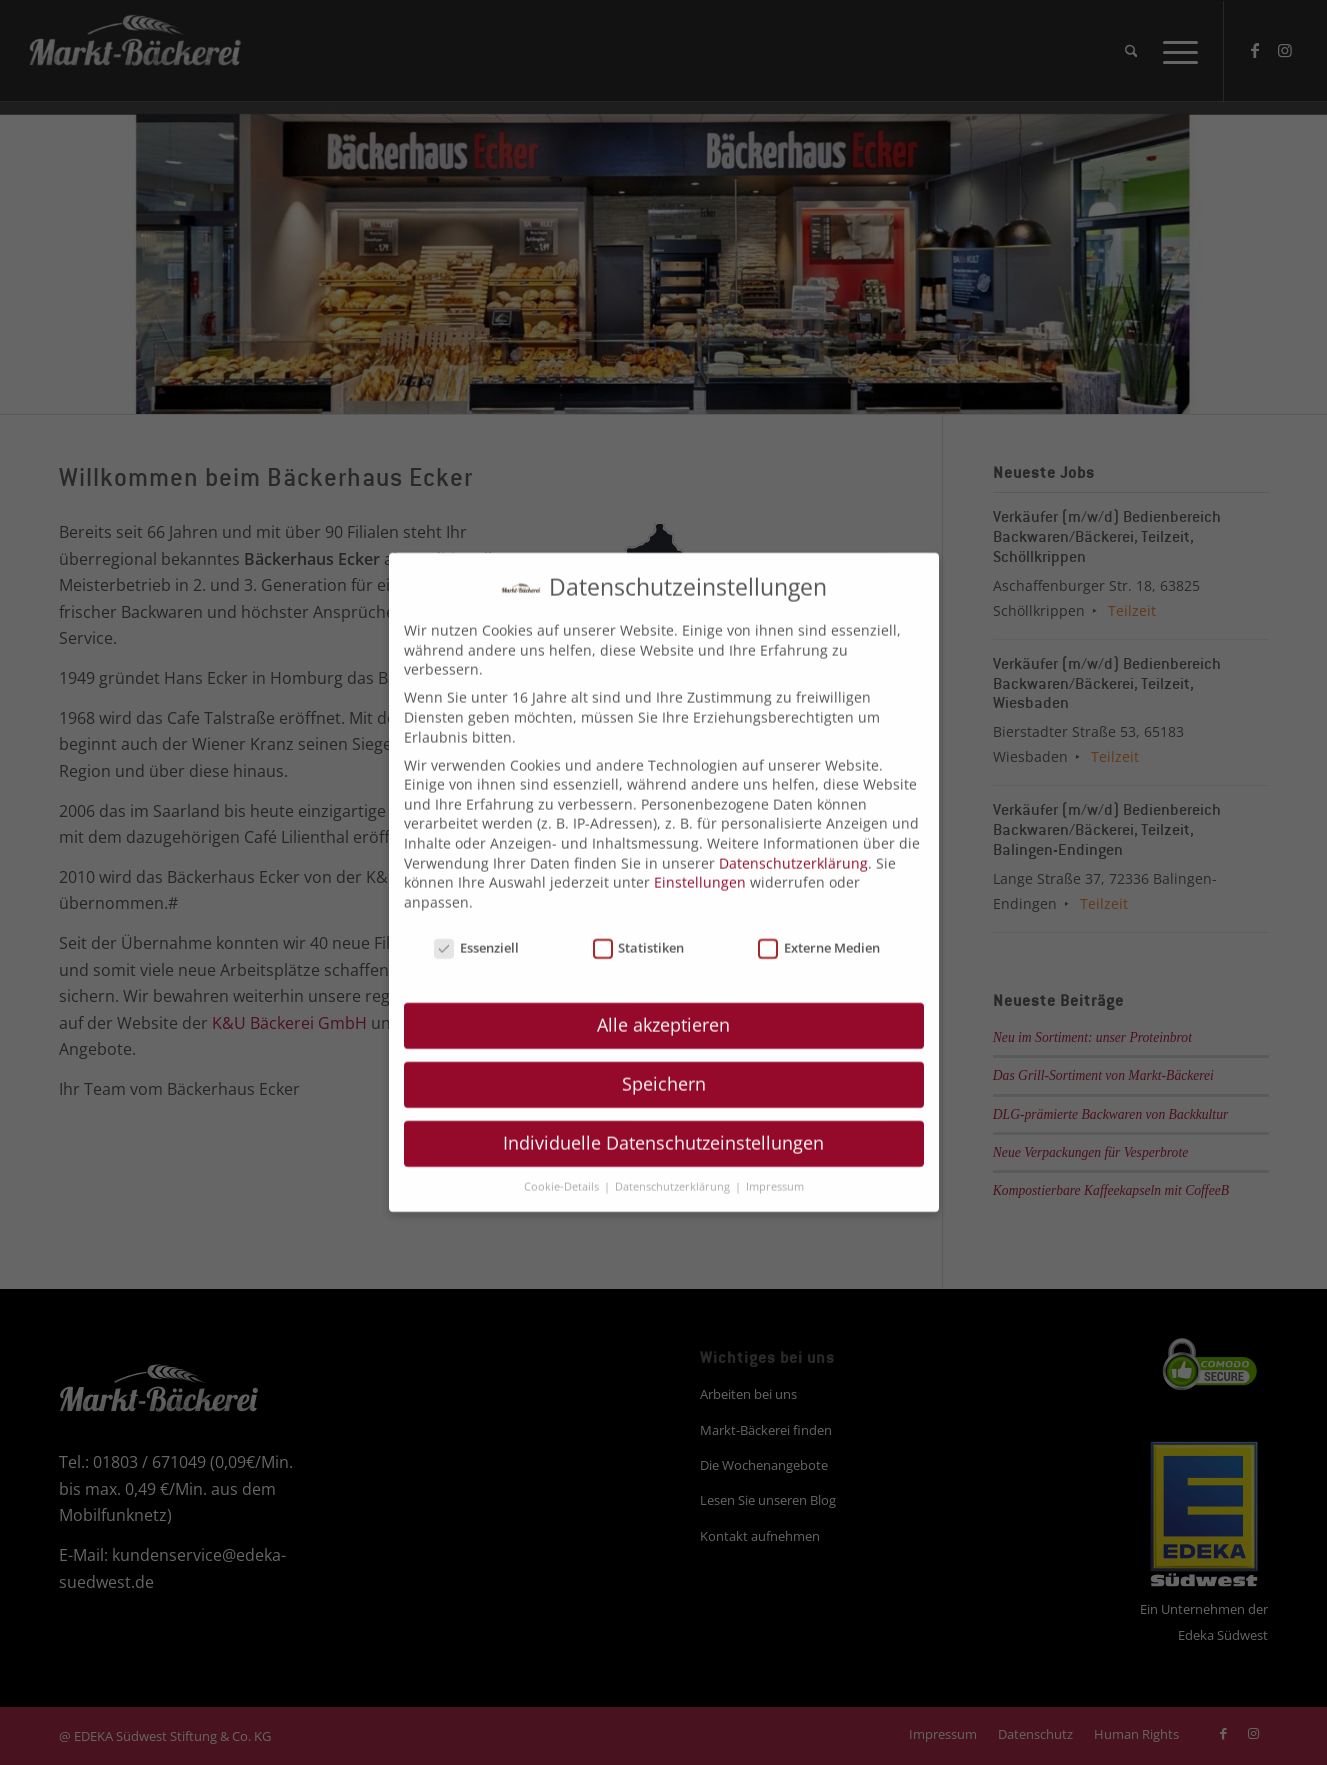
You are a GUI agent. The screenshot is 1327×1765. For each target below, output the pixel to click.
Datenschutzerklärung (793, 847)
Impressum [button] (775, 1171)
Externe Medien (819, 932)
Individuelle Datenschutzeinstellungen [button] (663, 1127)
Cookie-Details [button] (563, 1171)
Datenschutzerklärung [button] (674, 1171)
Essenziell (476, 932)
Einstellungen (700, 866)
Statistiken (639, 932)
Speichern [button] (664, 1068)
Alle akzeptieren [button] (663, 1009)
